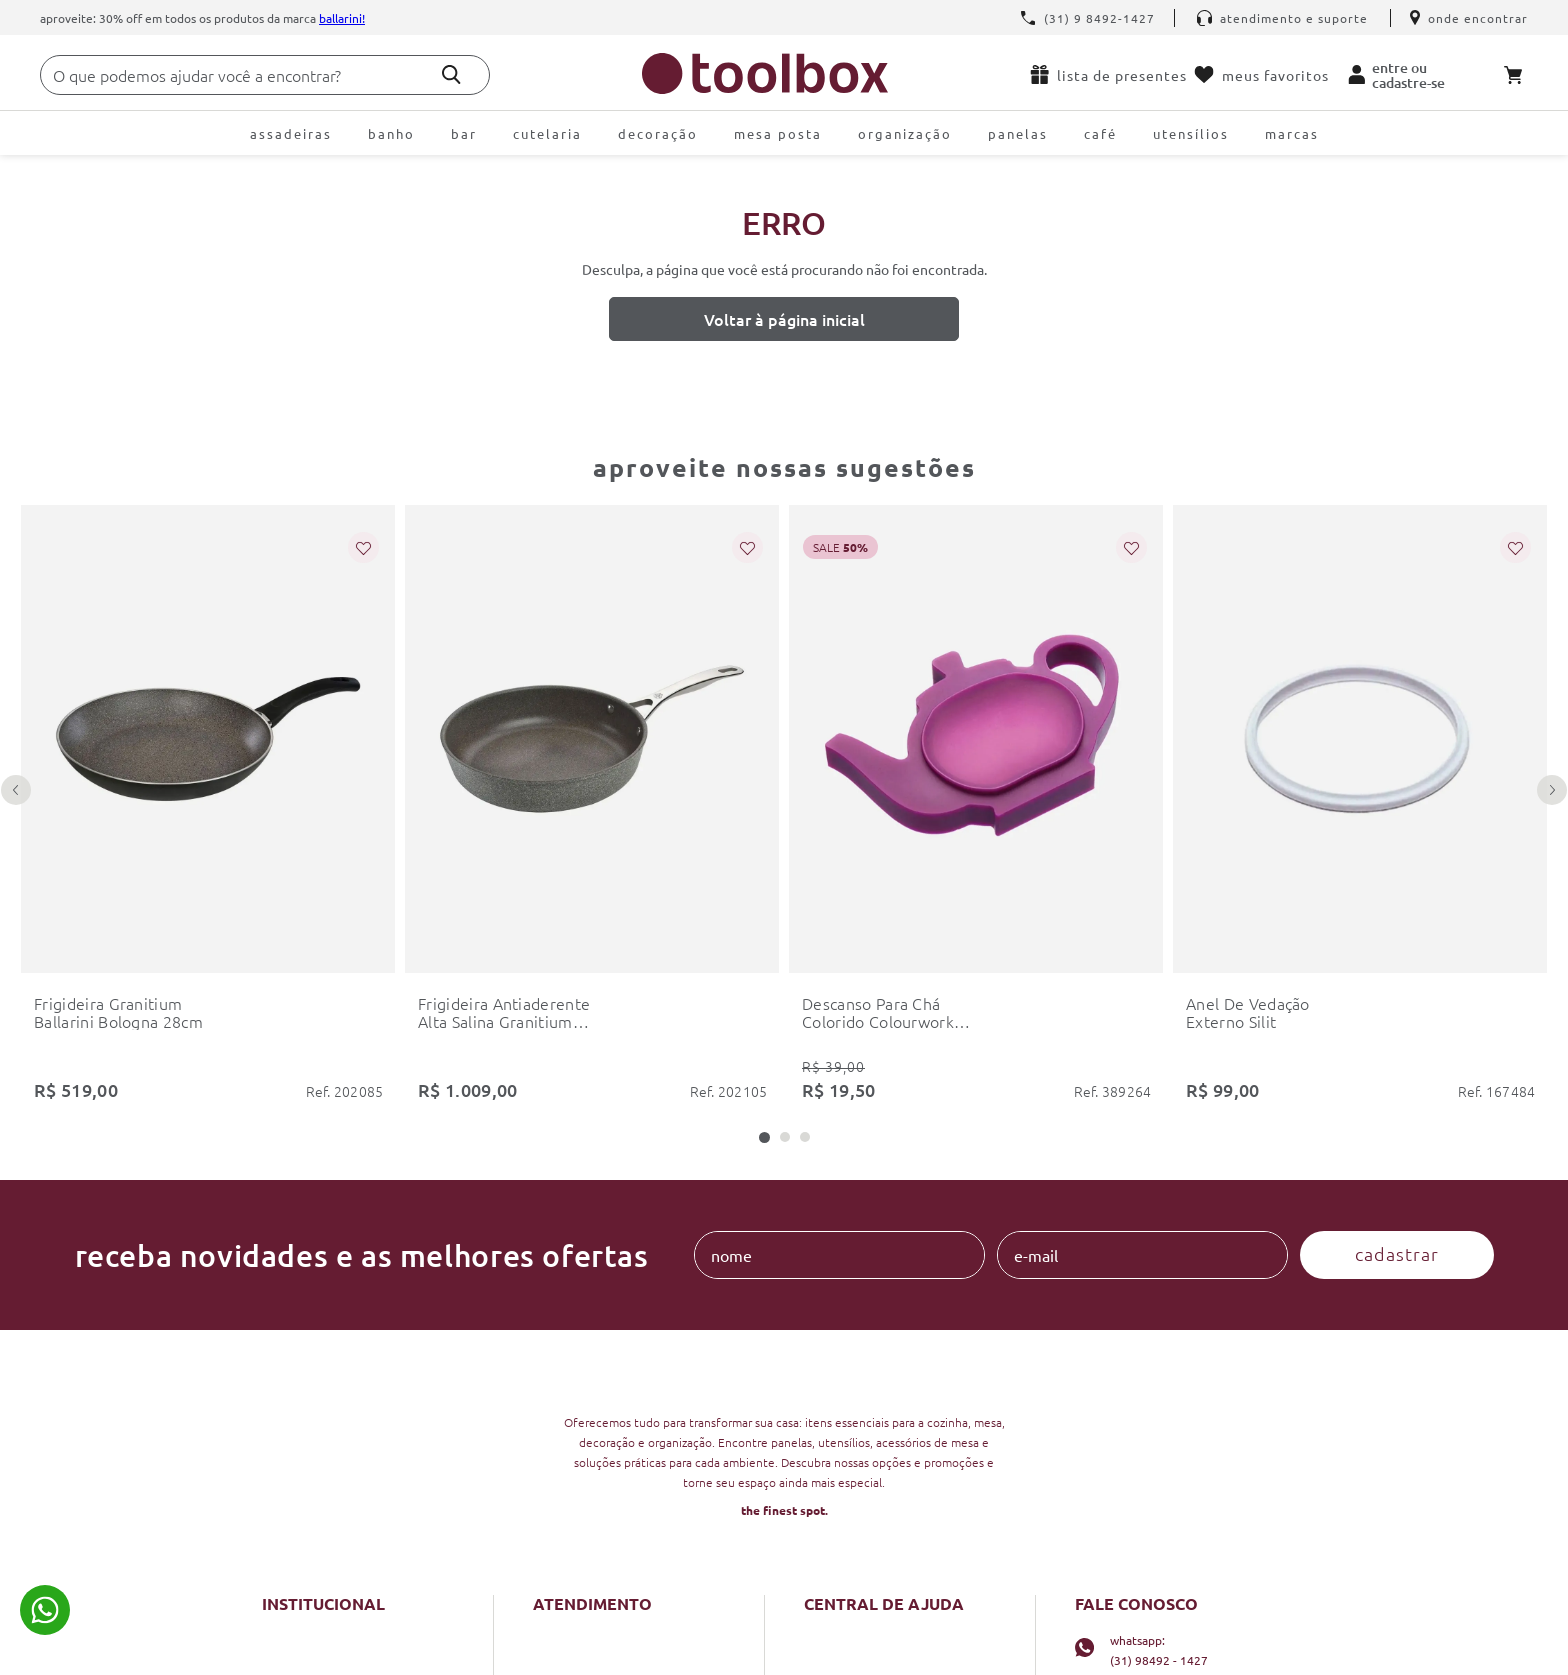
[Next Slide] (1552, 790)
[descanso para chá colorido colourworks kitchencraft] (976, 807)
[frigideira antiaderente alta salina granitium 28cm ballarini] (592, 807)
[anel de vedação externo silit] (1360, 807)
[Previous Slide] (16, 790)
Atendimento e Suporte (1282, 18)
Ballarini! (342, 18)
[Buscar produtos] (451, 74)
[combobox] (265, 75)
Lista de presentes (1108, 74)
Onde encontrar (1469, 18)
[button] (764, 1137)
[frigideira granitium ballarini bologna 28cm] (208, 807)
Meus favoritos (1261, 75)
